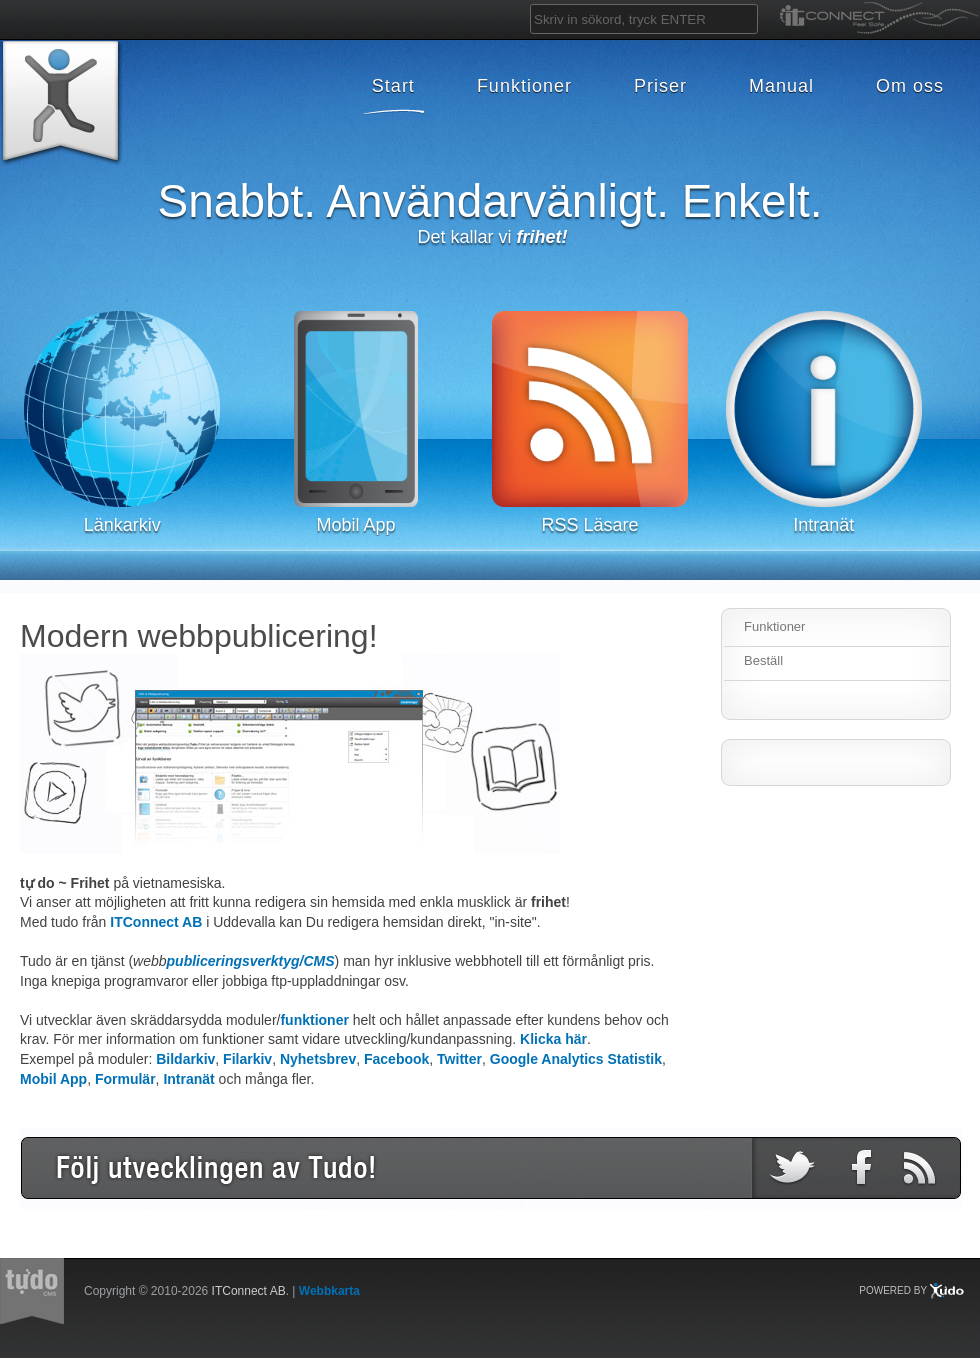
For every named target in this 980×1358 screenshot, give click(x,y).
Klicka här (553, 1039)
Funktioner (774, 626)
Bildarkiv (185, 1059)
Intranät (188, 1079)
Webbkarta (329, 1291)
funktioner (314, 1020)
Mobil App (53, 1079)
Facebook (396, 1059)
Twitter (459, 1059)
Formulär (125, 1079)
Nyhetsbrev (318, 1059)
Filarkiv (247, 1059)
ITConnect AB (156, 922)
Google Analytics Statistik (576, 1059)
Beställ (763, 660)
